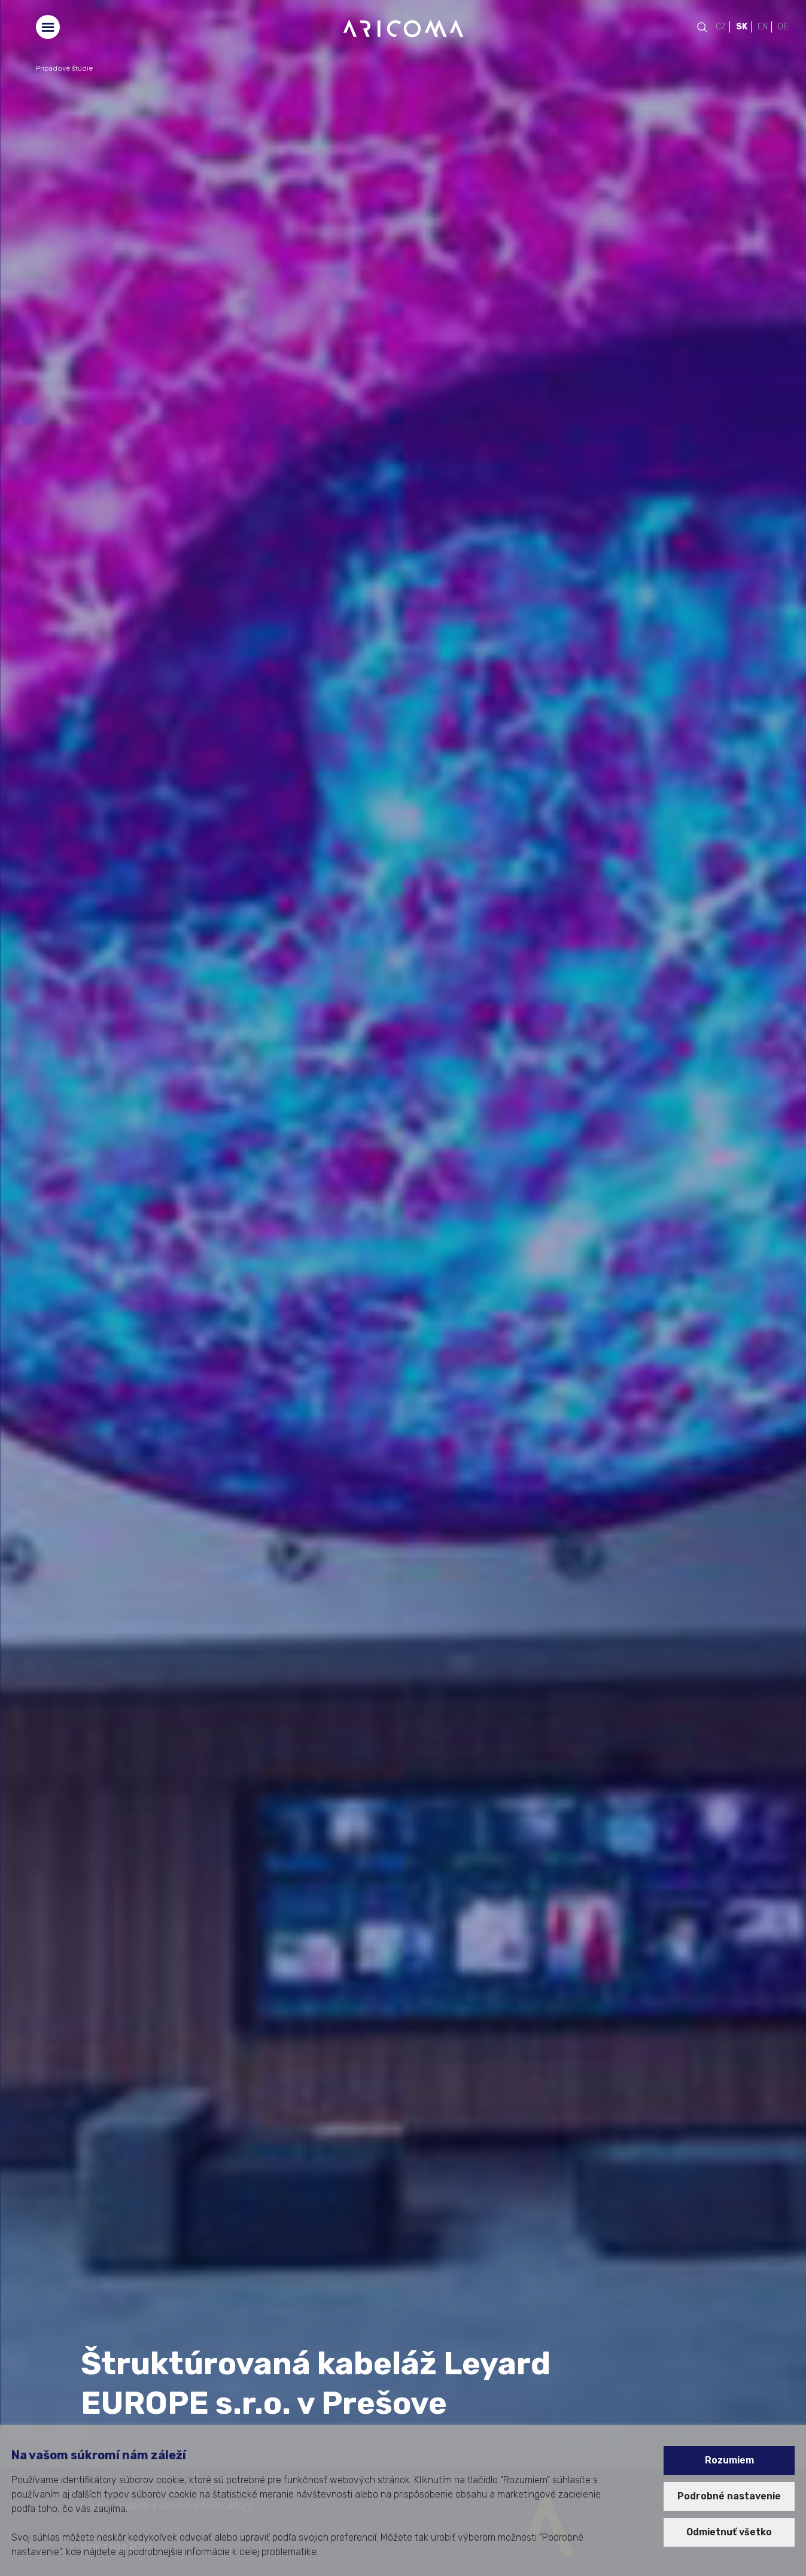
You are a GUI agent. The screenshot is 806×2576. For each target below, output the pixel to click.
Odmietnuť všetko (729, 2532)
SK (741, 27)
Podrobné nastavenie (729, 2496)
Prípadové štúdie (64, 68)
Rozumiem (729, 2460)
